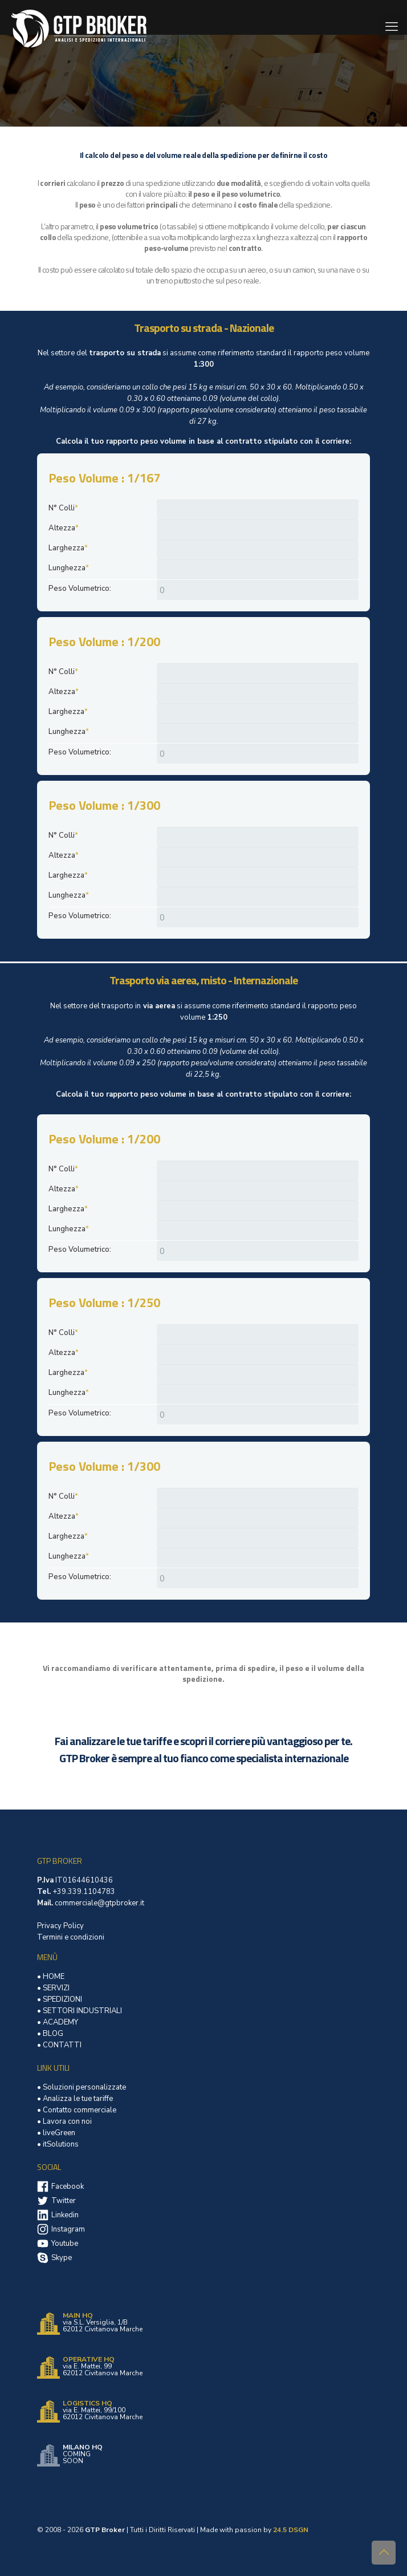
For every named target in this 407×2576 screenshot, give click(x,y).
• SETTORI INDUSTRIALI (79, 2011)
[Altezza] (258, 529)
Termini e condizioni (70, 1937)
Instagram (68, 2229)
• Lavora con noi (64, 2121)
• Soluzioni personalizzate (81, 2087)
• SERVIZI (53, 1988)
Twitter (63, 2201)
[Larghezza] (258, 549)
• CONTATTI (59, 2045)
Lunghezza (68, 568)
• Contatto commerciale (76, 2110)
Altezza (63, 528)
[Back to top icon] (384, 2553)
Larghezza (68, 548)
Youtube (64, 2243)
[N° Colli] (258, 510)
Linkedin (65, 2215)
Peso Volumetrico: (79, 588)
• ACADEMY (57, 2022)
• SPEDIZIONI (59, 1999)
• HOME (50, 1976)
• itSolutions (58, 2144)
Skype (61, 2258)
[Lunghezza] (258, 569)
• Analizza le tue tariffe (75, 2099)
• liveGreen (56, 2133)
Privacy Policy (60, 1926)
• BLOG (50, 2034)
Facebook (67, 2186)
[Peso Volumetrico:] (258, 590)
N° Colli (63, 508)
